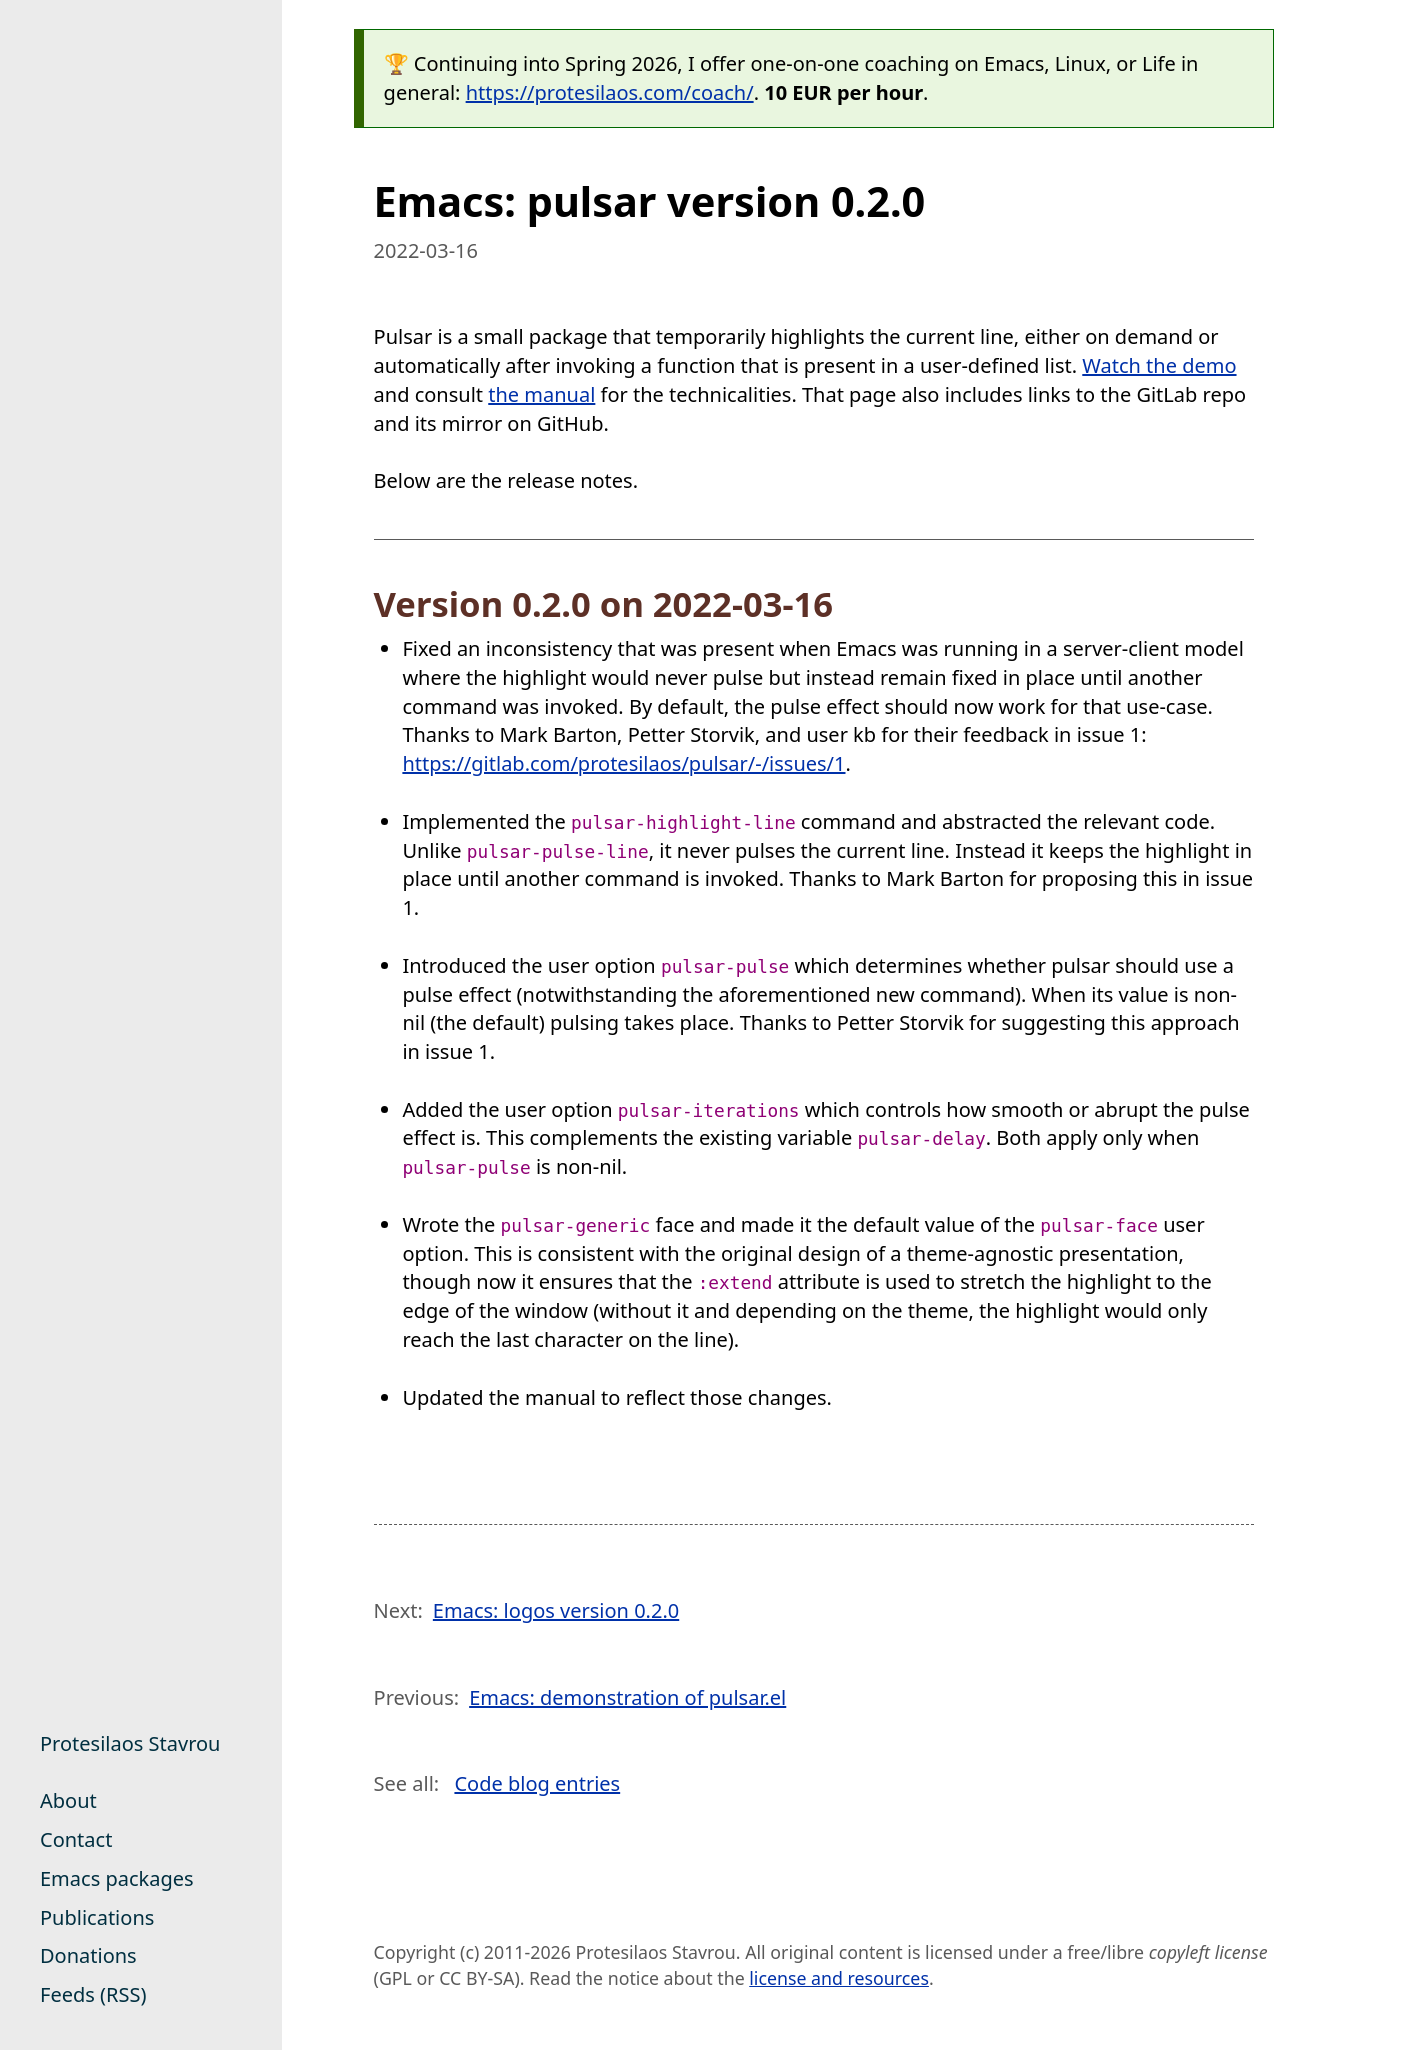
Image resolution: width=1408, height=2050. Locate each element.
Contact (76, 1839)
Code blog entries (537, 1783)
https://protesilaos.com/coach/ (610, 92)
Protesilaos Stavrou (130, 1743)
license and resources (839, 1978)
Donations (88, 1955)
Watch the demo (1159, 365)
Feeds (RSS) (93, 1994)
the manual (541, 394)
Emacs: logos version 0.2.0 (556, 1610)
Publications (97, 1917)
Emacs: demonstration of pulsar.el (627, 1697)
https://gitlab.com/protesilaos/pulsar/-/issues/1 (623, 763)
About (68, 1800)
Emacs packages (117, 1878)
